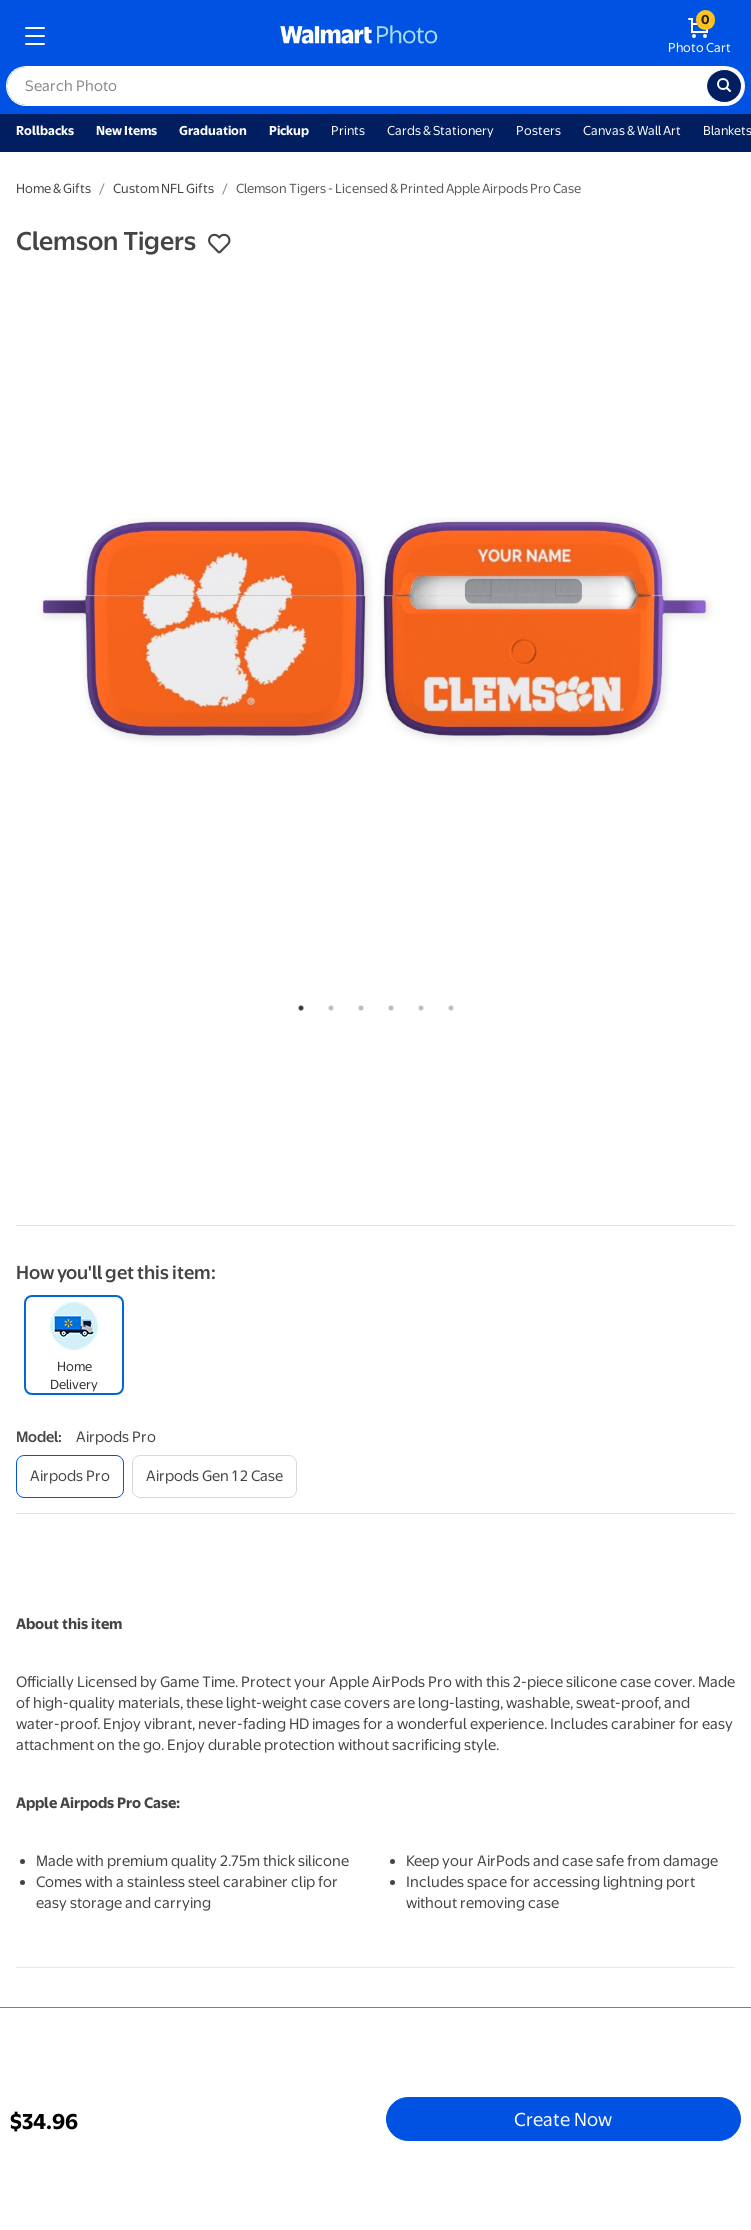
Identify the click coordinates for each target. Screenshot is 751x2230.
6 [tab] (447, 1004)
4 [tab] (387, 1004)
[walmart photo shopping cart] (699, 36)
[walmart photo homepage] (359, 36)
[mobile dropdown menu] (35, 36)
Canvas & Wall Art (632, 130)
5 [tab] (417, 1004)
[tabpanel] (375, 628)
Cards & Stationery (440, 130)
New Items (126, 130)
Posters (538, 130)
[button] (219, 244)
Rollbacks (45, 130)
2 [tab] (327, 1004)
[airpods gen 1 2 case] (214, 1476)
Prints (348, 130)
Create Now (563, 2119)
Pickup (289, 130)
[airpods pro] (70, 1476)
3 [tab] (357, 1004)
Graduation (213, 130)
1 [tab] (297, 1004)
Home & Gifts (53, 188)
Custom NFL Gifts (163, 188)
